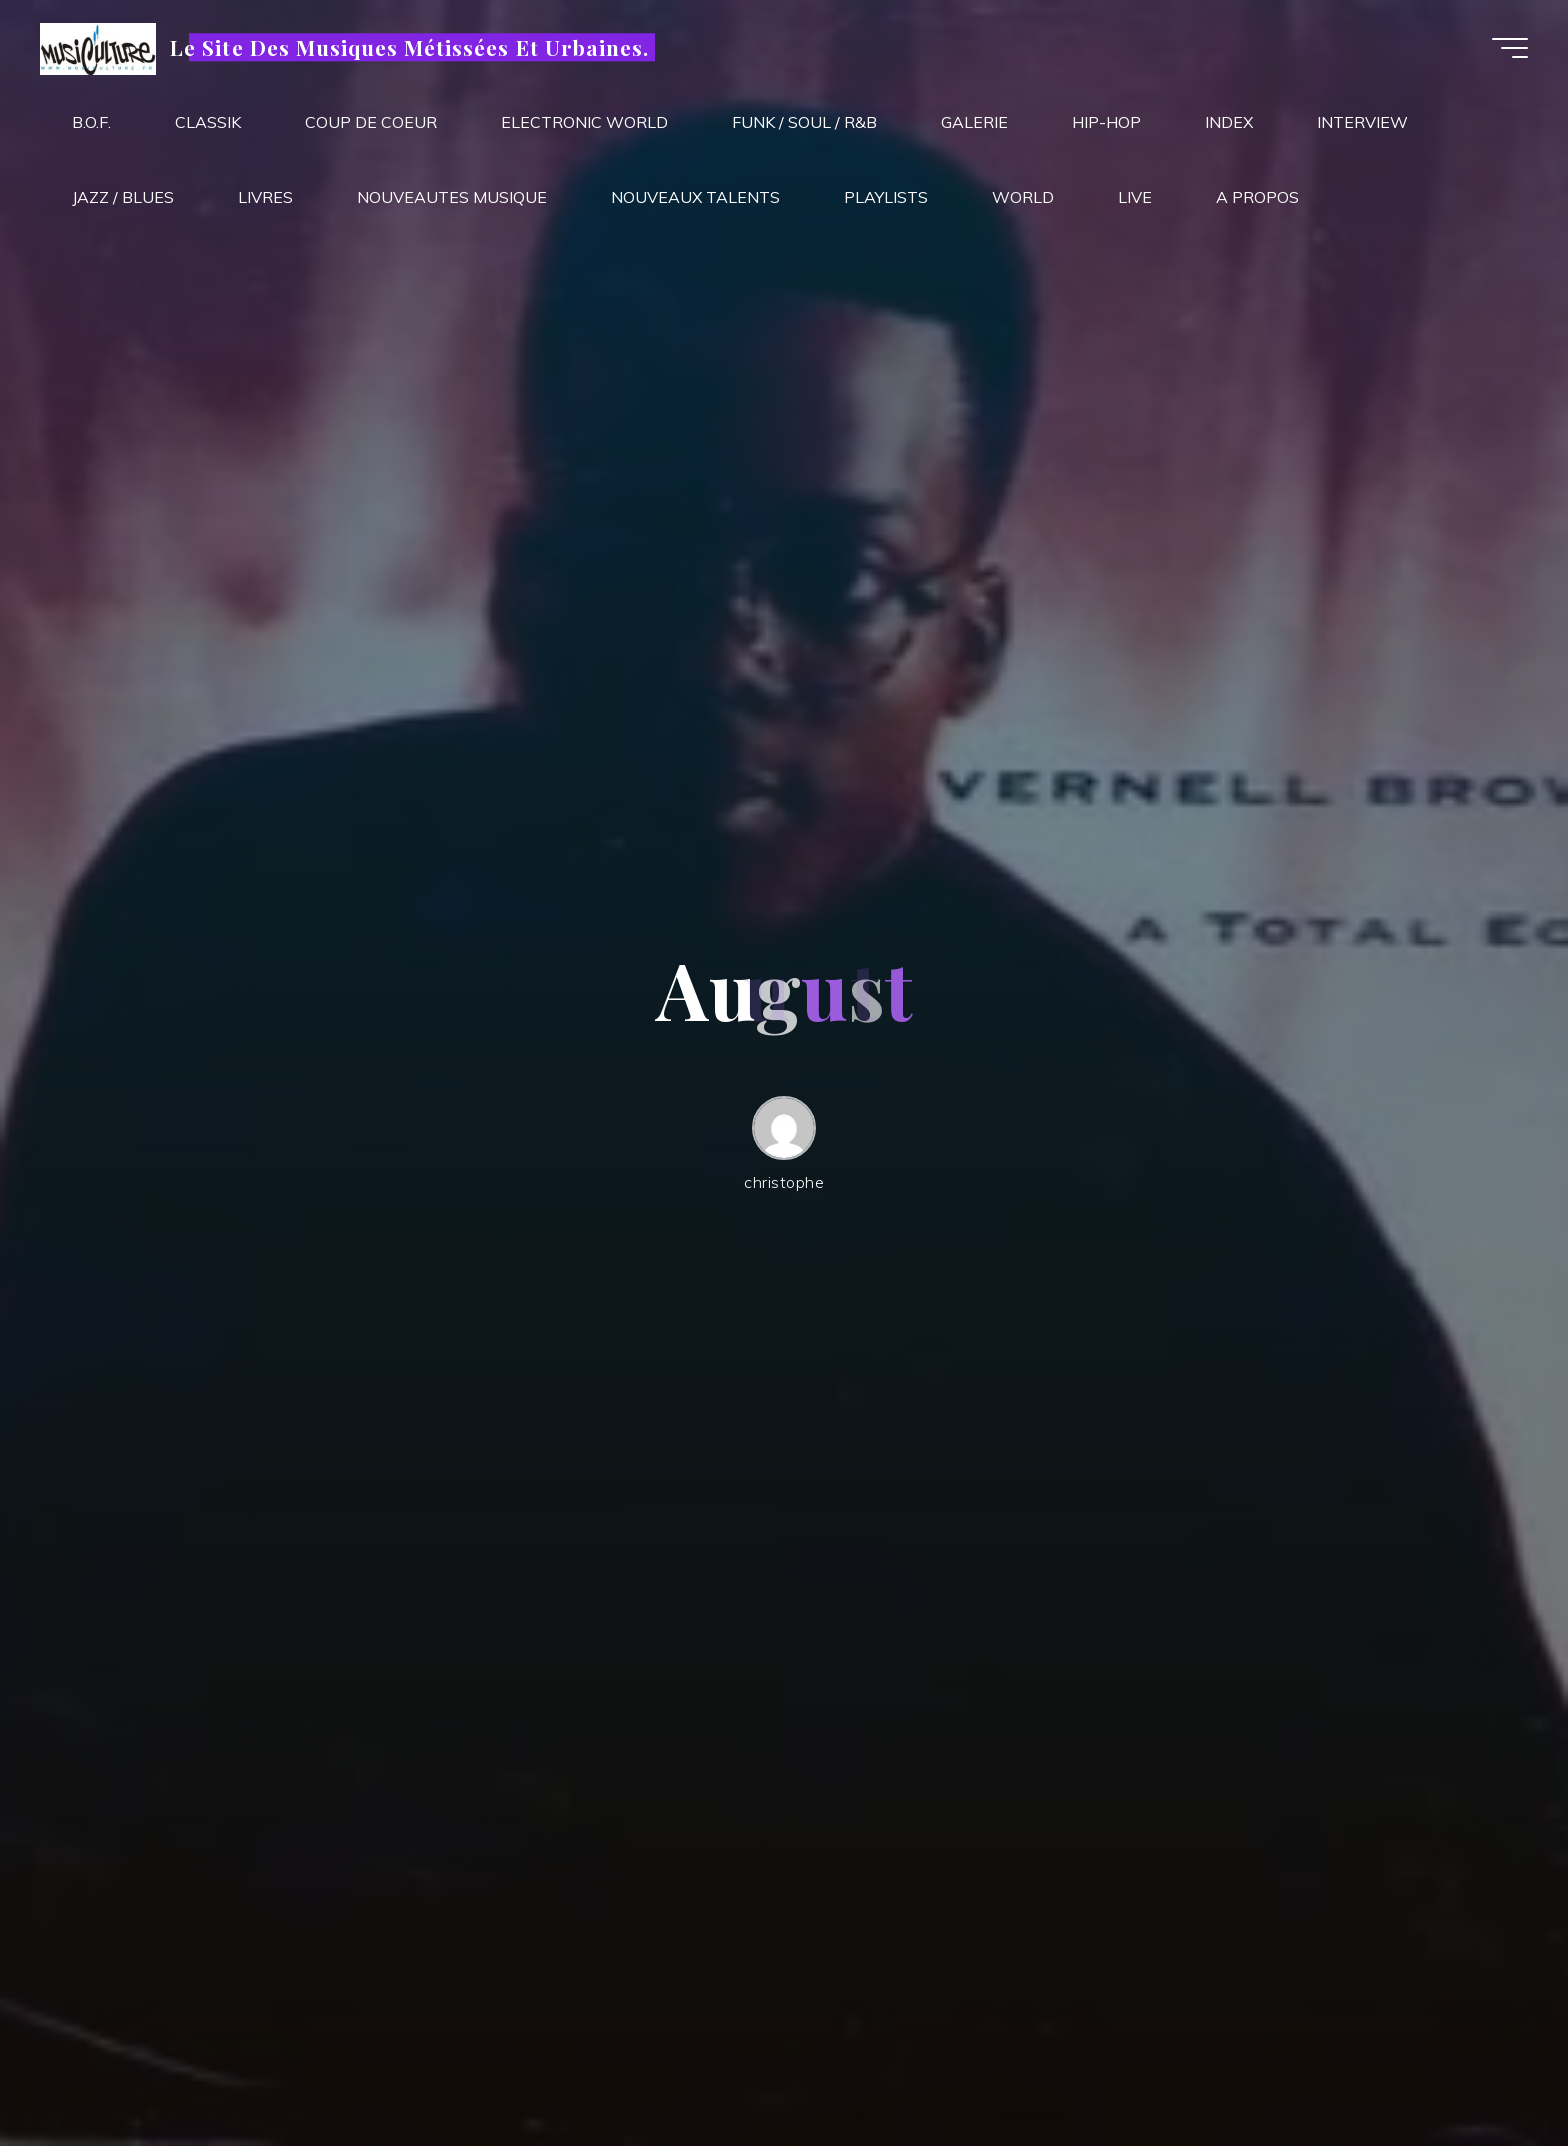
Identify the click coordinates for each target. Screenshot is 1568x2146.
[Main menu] (1510, 48)
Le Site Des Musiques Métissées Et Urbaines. (409, 47)
